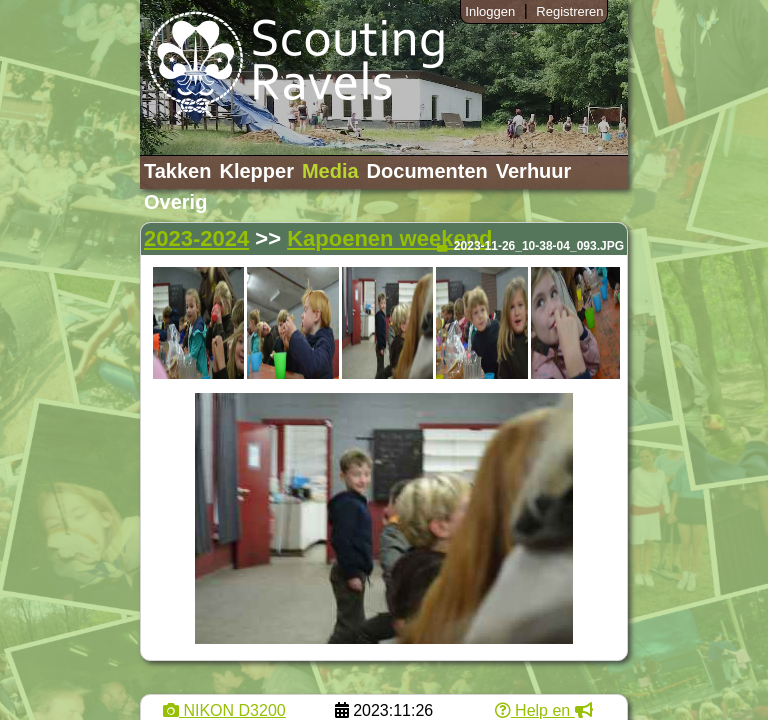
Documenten (427, 171)
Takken (177, 171)
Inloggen (490, 11)
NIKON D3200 (224, 710)
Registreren (569, 11)
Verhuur (534, 171)
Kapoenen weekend (389, 238)
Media (330, 171)
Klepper (256, 171)
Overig (175, 202)
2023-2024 (196, 238)
